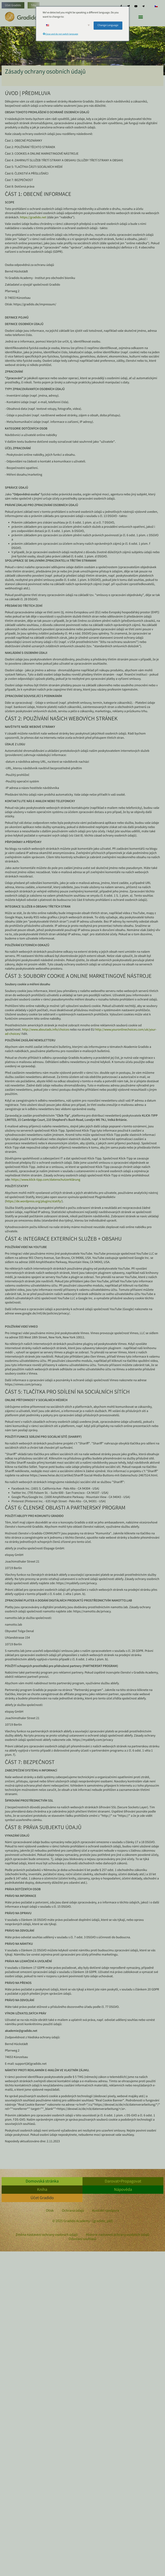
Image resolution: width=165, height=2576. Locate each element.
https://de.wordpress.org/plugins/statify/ (34, 1201)
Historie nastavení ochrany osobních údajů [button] (117, 2235)
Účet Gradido (13, 5)
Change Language (108, 25)
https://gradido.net (33, 217)
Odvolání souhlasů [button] (82, 2239)
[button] (140, 17)
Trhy (33, 5)
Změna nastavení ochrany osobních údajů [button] (47, 2235)
